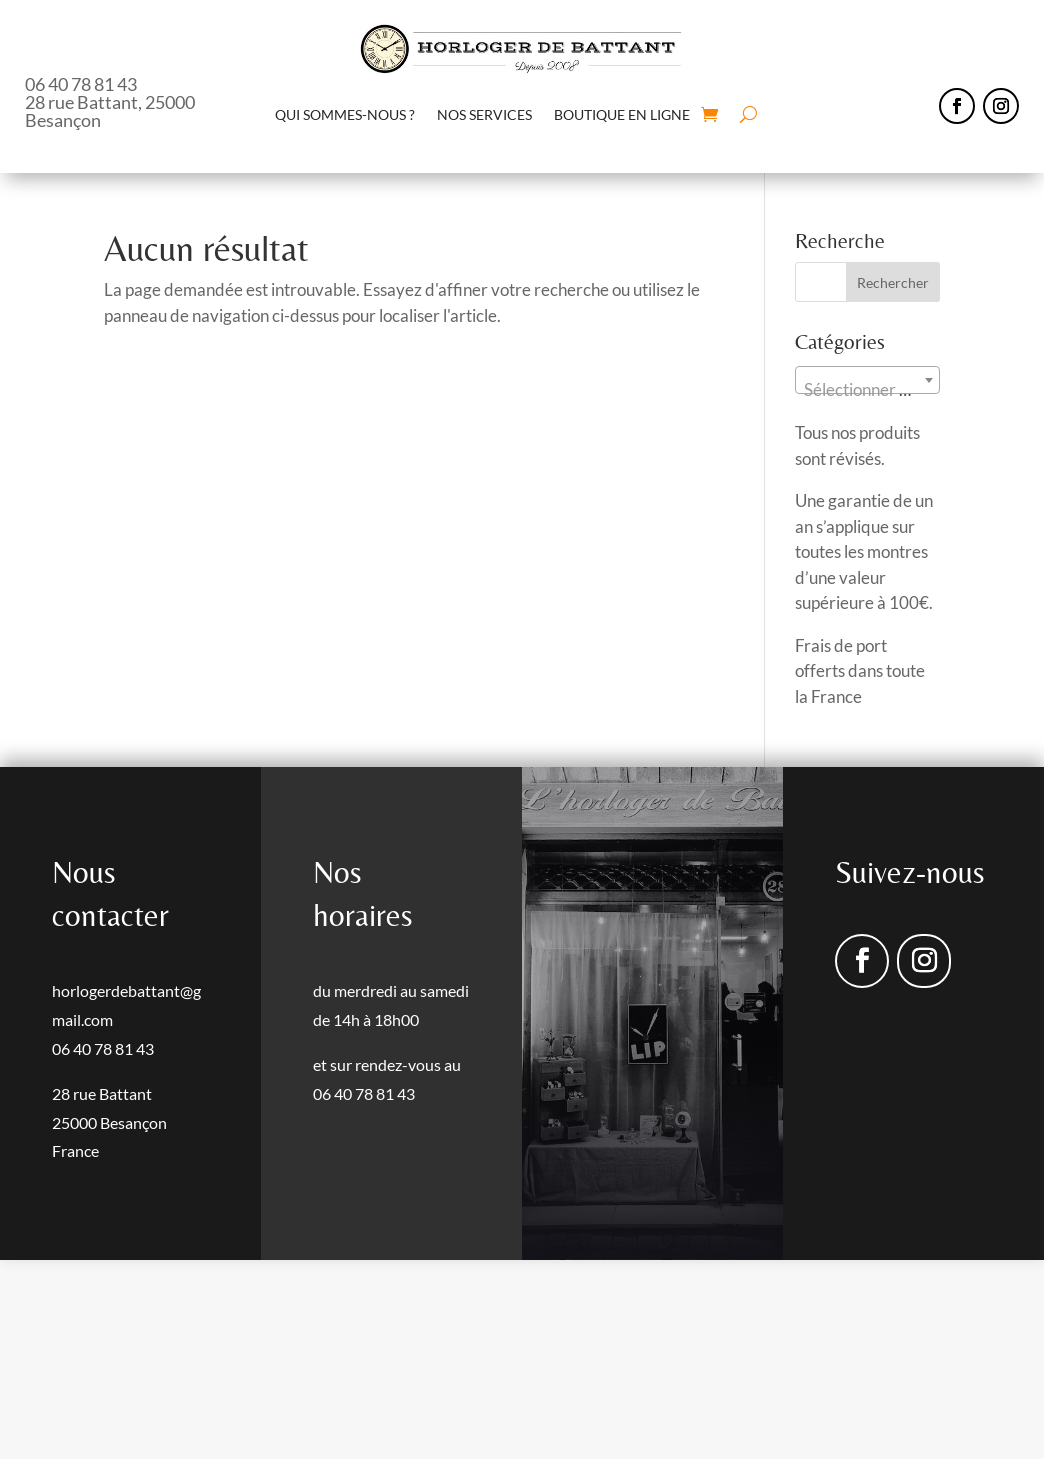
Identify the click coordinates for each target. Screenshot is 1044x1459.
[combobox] (867, 380)
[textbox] (867, 389)
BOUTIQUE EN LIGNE (622, 114)
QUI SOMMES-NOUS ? (345, 114)
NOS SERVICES (484, 114)
